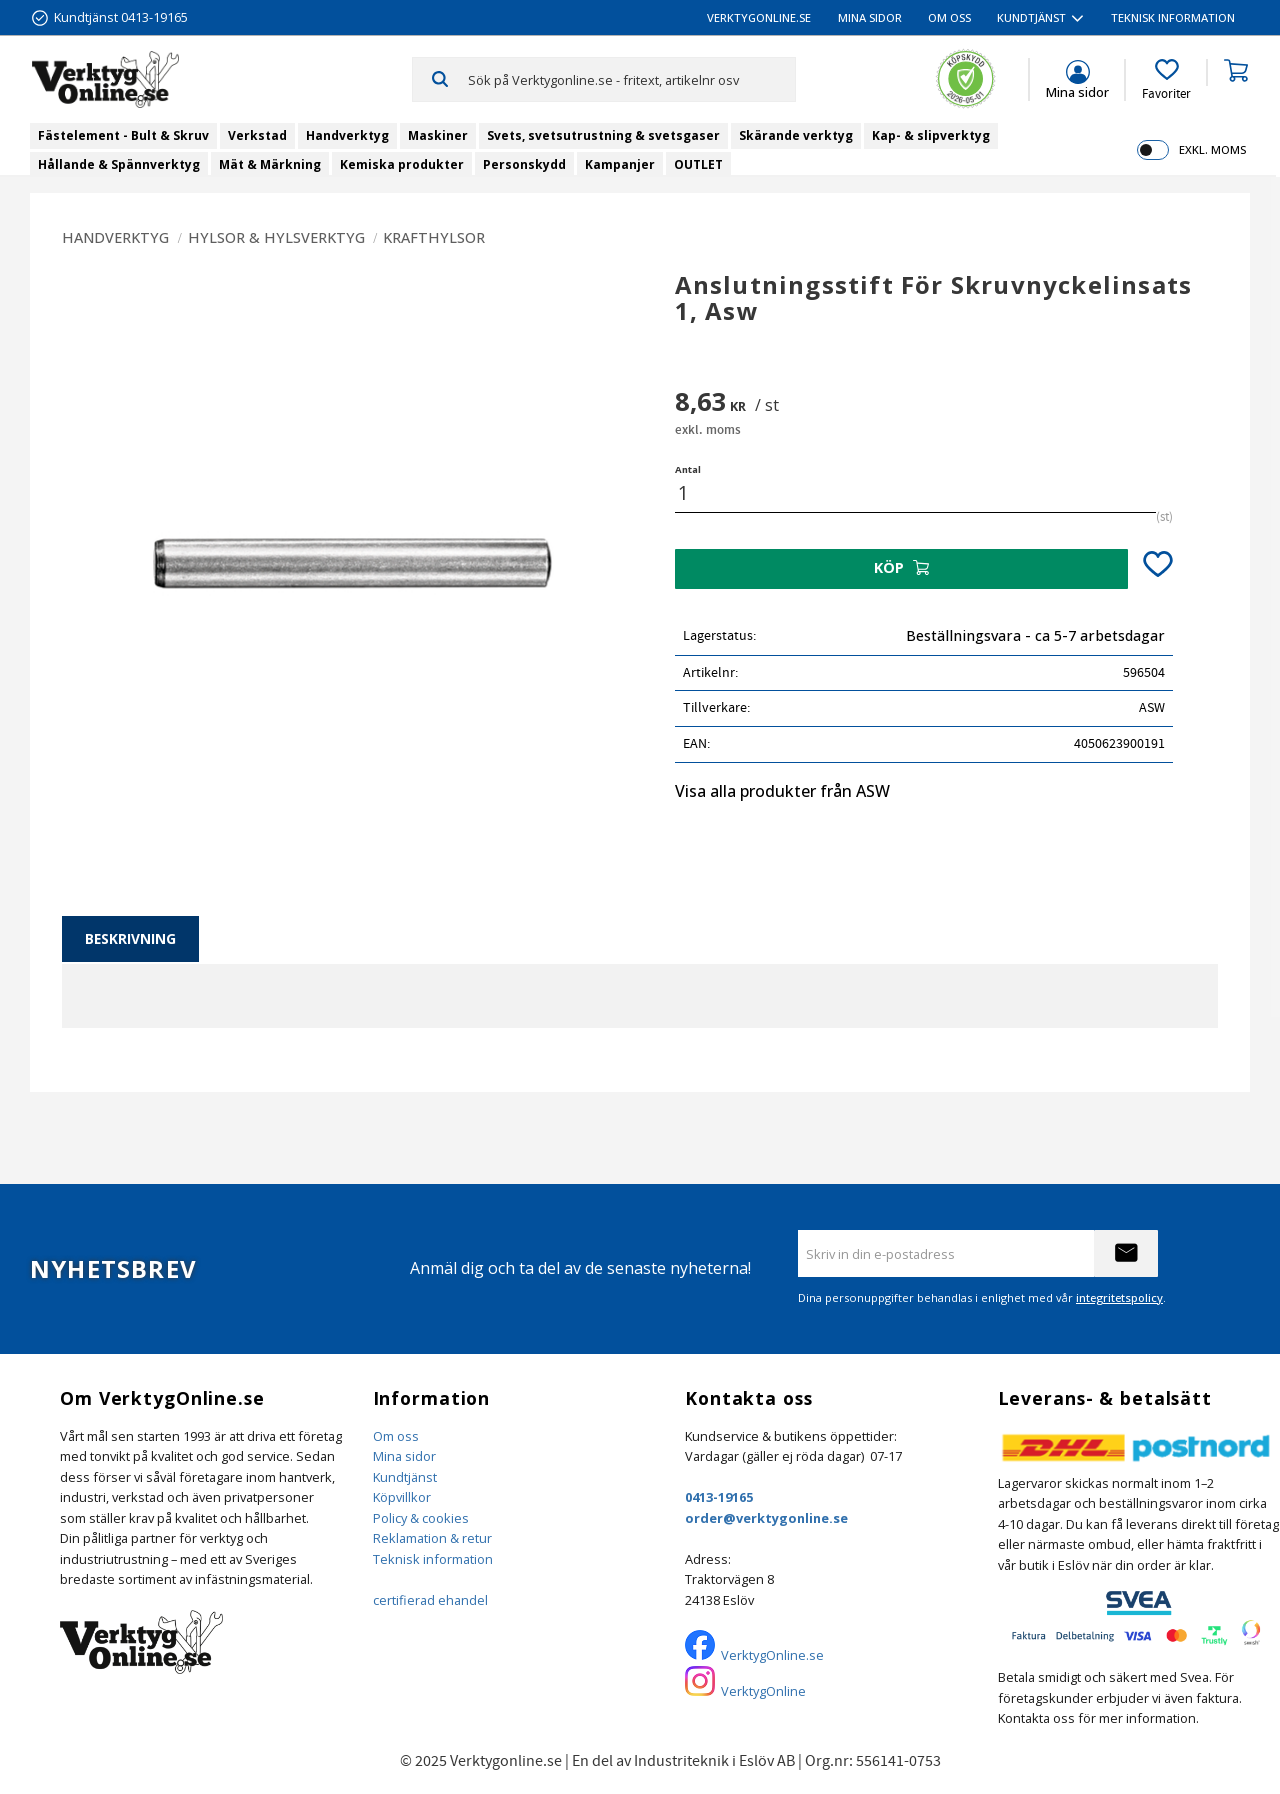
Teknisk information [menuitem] (1173, 17)
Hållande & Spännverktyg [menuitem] (119, 164)
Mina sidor (404, 1456)
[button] (1166, 80)
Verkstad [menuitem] (257, 135)
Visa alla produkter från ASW (782, 791)
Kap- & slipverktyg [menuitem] (931, 135)
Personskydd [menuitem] (524, 164)
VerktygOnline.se (772, 1655)
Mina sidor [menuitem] (870, 17)
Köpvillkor (402, 1497)
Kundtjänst (405, 1477)
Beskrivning (130, 938)
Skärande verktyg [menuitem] (796, 135)
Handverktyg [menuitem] (347, 135)
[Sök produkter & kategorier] (631, 79)
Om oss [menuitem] (949, 17)
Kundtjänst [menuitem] (1031, 17)
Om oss (396, 1436)
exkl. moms (1212, 149)
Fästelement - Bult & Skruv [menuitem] (123, 135)
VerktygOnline (763, 1691)
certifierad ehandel (430, 1600)
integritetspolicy (1119, 1297)
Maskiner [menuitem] (438, 135)
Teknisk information (433, 1559)
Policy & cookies (421, 1518)
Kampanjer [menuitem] (620, 164)
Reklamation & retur (432, 1538)
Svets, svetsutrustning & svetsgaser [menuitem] (603, 135)
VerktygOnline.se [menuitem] (759, 17)
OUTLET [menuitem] (698, 164)
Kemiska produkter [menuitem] (402, 164)
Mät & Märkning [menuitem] (270, 164)
